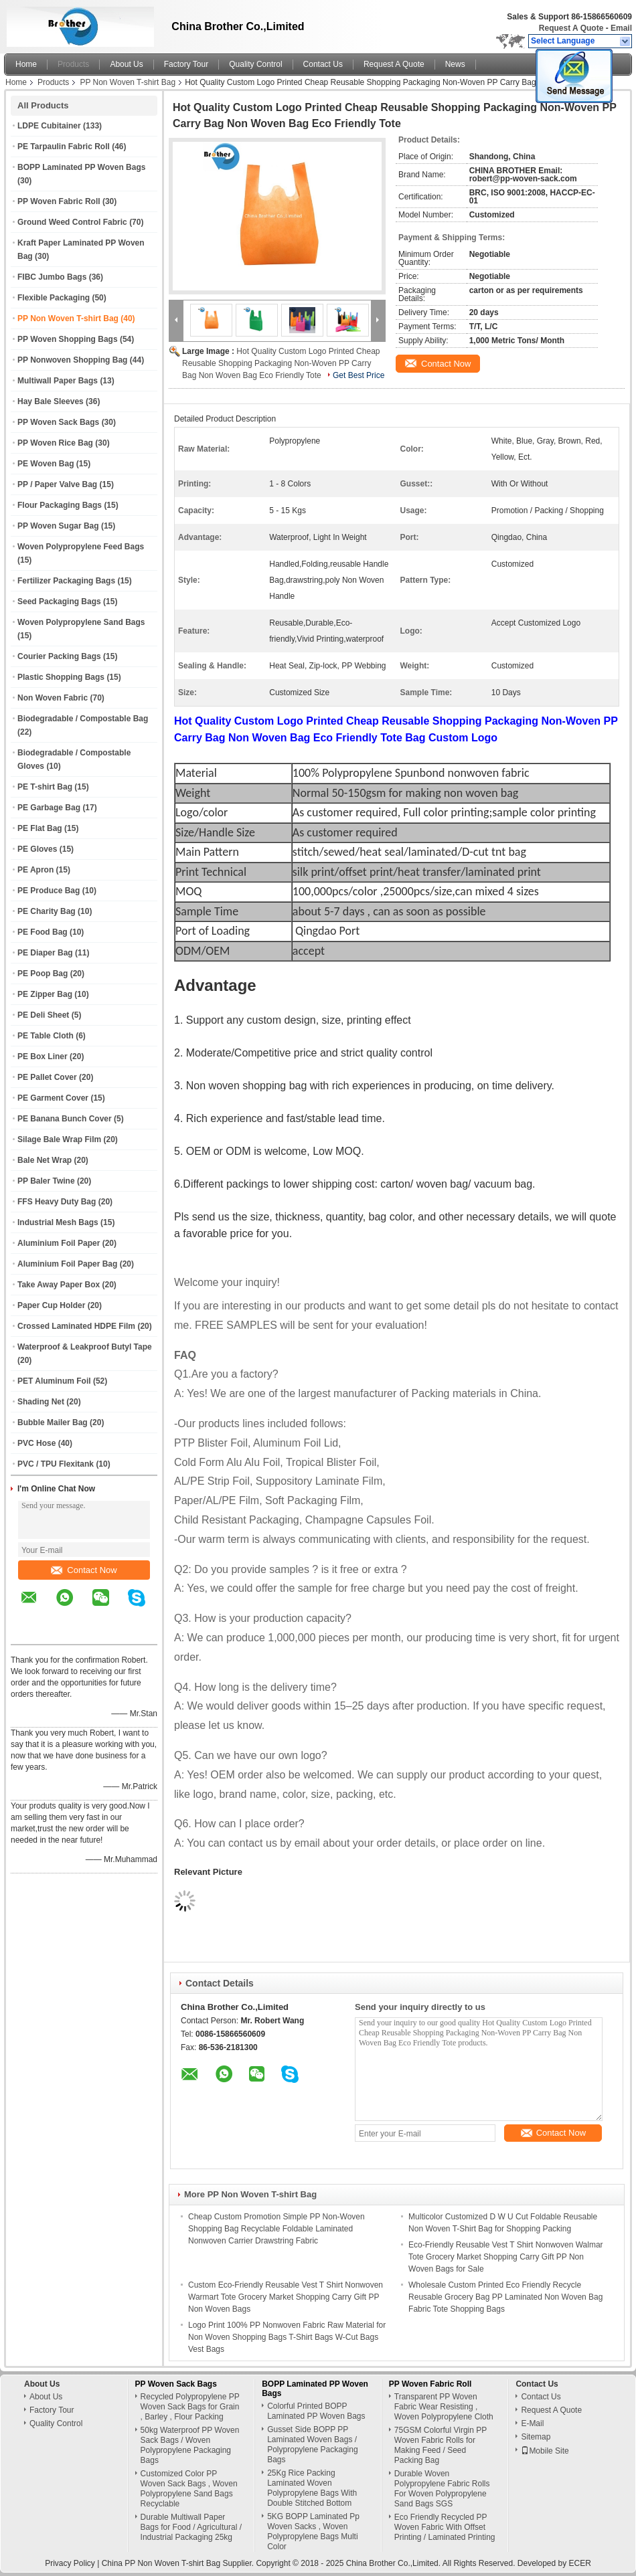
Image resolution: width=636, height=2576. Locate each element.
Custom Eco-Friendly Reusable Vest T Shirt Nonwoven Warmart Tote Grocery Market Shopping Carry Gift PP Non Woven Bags (285, 2297)
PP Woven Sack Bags (58, 422)
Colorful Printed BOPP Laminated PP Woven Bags (316, 2411)
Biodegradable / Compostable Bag (82, 718)
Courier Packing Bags (59, 656)
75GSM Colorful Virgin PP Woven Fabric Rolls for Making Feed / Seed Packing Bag (440, 2445)
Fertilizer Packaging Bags (66, 580)
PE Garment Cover (52, 1098)
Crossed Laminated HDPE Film (76, 1326)
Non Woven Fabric (52, 698)
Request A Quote (571, 28)
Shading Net (40, 1401)
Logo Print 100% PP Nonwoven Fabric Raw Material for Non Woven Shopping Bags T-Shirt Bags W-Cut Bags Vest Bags (287, 2337)
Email (621, 28)
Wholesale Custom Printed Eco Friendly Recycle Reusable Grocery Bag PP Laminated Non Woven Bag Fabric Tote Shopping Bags (505, 2297)
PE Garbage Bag (48, 807)
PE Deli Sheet (43, 1015)
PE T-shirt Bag (44, 787)
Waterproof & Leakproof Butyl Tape (84, 1347)
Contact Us (323, 64)
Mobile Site (544, 2451)
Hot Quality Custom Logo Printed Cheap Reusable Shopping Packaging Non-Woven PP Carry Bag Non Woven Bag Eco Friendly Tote (281, 363)
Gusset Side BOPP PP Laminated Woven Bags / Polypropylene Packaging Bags (312, 2444)
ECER (580, 2563)
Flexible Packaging (53, 297)
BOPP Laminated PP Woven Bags (81, 167)
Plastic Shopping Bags (60, 677)
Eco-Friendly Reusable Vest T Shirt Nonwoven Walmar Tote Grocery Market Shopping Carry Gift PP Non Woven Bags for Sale (505, 2257)
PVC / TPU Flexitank (55, 1464)
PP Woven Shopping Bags (67, 339)
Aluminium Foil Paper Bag (67, 1264)
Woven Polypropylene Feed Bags (80, 546)
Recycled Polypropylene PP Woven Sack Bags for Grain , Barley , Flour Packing (190, 2406)
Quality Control (255, 64)
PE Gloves (37, 849)
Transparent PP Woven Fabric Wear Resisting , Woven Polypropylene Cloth (443, 2406)
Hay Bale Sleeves (50, 401)
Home (26, 64)
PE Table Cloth (45, 1035)
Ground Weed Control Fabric (72, 222)
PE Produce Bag (48, 890)
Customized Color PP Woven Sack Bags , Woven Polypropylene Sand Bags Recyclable (189, 2488)
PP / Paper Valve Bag (57, 484)
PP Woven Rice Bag (55, 443)
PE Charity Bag (46, 911)
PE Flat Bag (39, 828)
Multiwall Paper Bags (57, 380)
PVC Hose (36, 1443)
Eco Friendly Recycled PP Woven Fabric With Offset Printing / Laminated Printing (444, 2527)
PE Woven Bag (45, 463)
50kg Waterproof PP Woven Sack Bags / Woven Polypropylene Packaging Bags (190, 2445)
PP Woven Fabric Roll (58, 201)
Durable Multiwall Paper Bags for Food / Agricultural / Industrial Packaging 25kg (191, 2527)
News (455, 64)
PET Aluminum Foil (54, 1381)
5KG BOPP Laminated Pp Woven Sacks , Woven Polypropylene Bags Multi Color (313, 2531)
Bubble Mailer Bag (52, 1422)
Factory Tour (186, 64)
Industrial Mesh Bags (57, 1222)
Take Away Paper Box (58, 1284)
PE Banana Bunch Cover (64, 1118)
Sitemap (535, 2437)
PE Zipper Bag (44, 994)
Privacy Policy (70, 2563)
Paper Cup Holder (51, 1305)
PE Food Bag (42, 932)
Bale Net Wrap (44, 1160)
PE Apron (35, 870)
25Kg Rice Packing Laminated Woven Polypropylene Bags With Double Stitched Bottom (312, 2488)
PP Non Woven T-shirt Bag (127, 82)
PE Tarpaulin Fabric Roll (63, 146)
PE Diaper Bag (45, 952)
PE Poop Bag (42, 973)
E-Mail (532, 2423)
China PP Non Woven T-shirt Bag (161, 2563)
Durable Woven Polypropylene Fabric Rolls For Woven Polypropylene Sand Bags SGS (442, 2488)
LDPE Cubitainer (49, 125)
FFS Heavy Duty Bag (56, 1201)
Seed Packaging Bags (59, 601)
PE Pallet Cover (47, 1077)
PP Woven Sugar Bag (58, 526)
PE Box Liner (42, 1056)
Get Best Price (358, 375)
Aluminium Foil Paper (58, 1243)
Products (73, 64)
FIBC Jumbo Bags (51, 277)
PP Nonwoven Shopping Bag (72, 360)
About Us (126, 64)
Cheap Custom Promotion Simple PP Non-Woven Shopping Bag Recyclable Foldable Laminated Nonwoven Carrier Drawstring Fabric (276, 2228)
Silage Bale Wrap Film (59, 1139)
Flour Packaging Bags (59, 505)
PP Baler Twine (46, 1181)
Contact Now (83, 1570)
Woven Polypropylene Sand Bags (81, 622)
